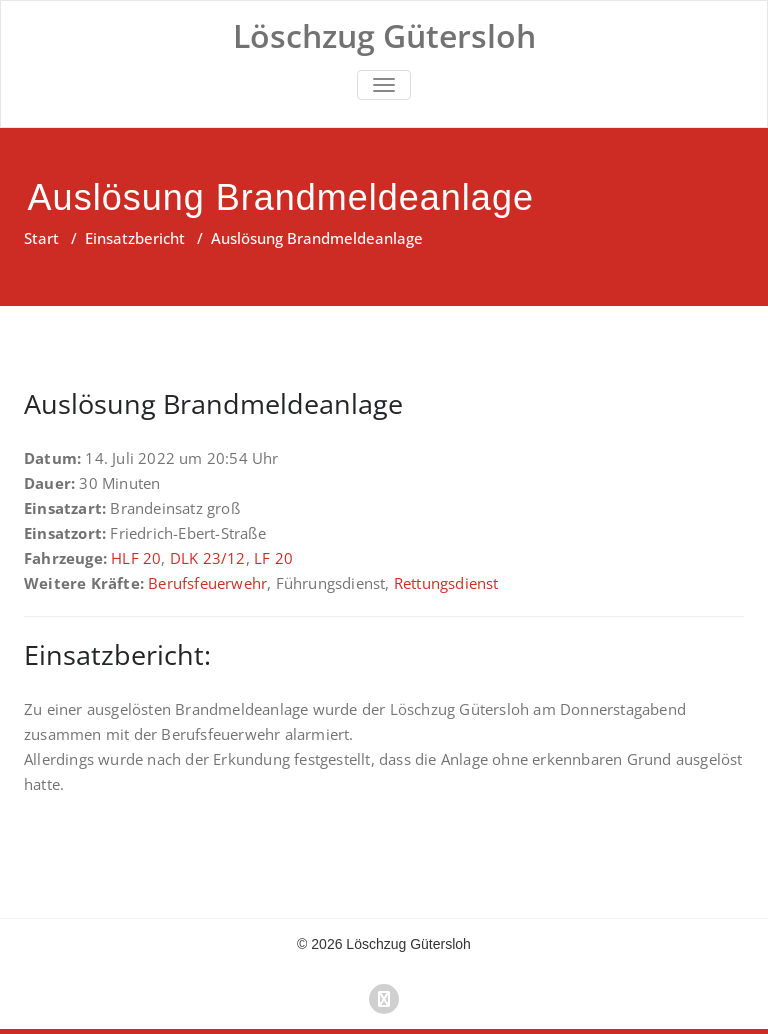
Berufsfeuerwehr (207, 583)
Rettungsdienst (446, 583)
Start (41, 238)
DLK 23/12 (208, 558)
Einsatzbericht (135, 238)
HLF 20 (136, 558)
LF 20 (273, 558)
